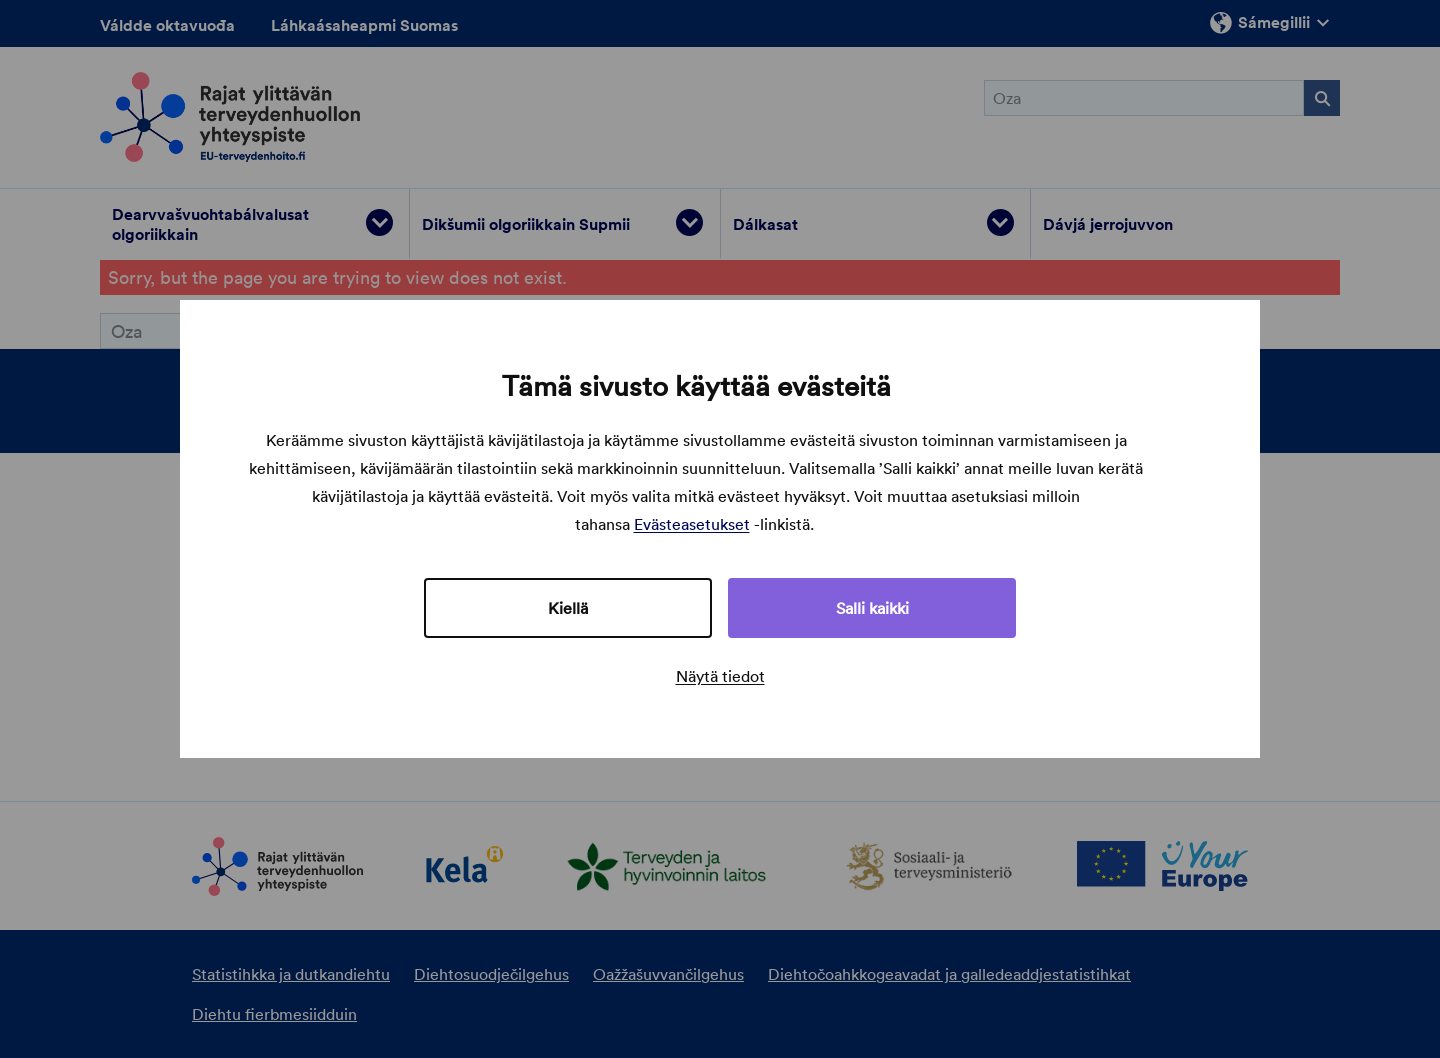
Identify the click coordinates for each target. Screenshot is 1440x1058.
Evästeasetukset (692, 524)
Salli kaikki (872, 608)
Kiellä (568, 608)
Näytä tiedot (720, 676)
